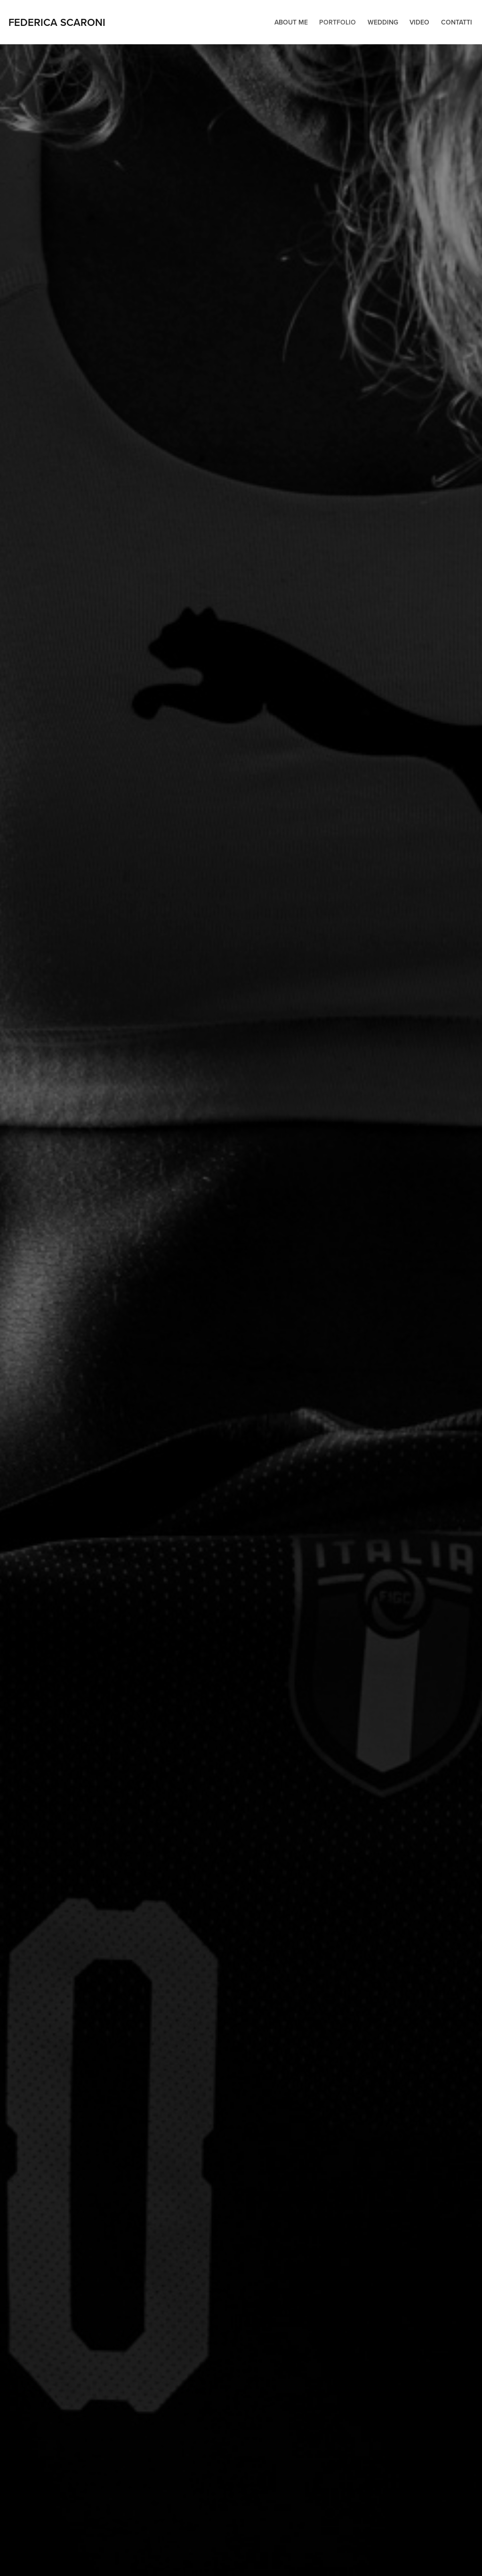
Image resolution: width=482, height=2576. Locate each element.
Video (419, 22)
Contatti (456, 22)
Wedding (383, 22)
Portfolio (337, 22)
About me (291, 22)
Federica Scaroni (56, 22)
